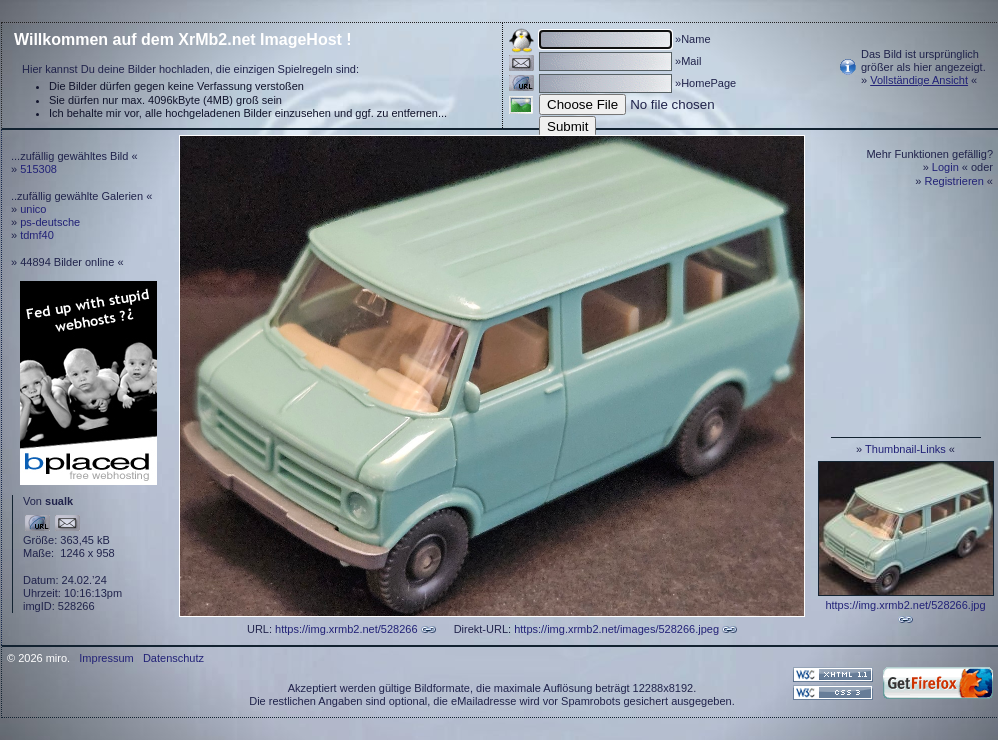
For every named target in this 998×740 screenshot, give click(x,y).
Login (945, 167)
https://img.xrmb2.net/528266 (346, 629)
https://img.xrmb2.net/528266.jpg (905, 605)
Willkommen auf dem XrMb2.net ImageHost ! (183, 39)
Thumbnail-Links (905, 449)
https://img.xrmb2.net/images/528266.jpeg (616, 629)
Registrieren (954, 181)
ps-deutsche (50, 222)
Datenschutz (173, 658)
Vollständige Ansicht (919, 80)
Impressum (106, 658)
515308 (38, 169)
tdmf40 (37, 235)
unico (33, 209)
